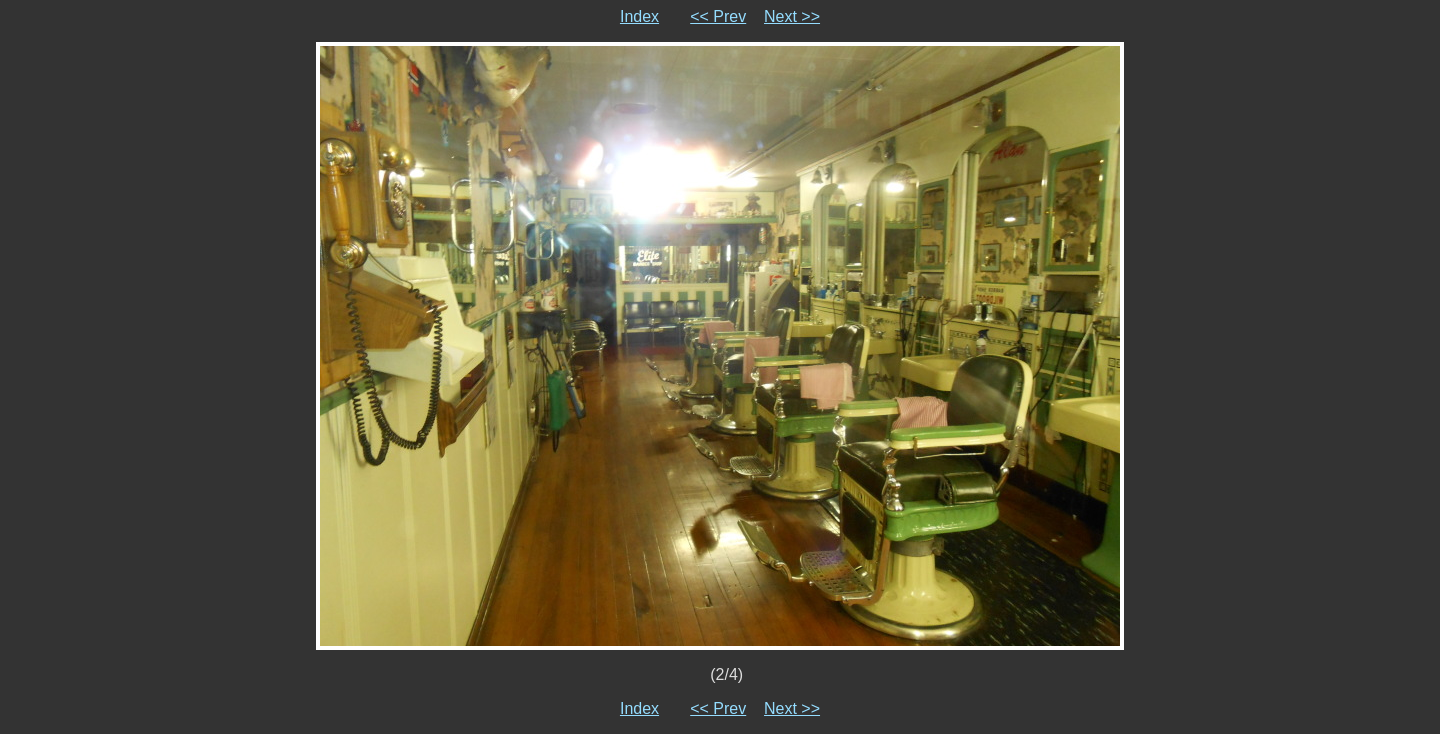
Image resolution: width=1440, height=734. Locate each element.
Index (639, 16)
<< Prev (718, 16)
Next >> (792, 16)
